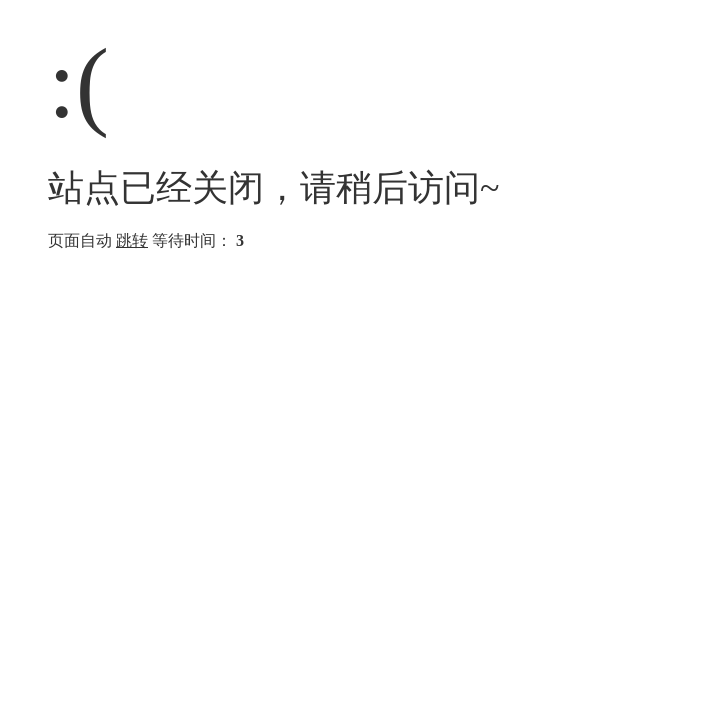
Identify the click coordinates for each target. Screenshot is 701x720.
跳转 (132, 240)
